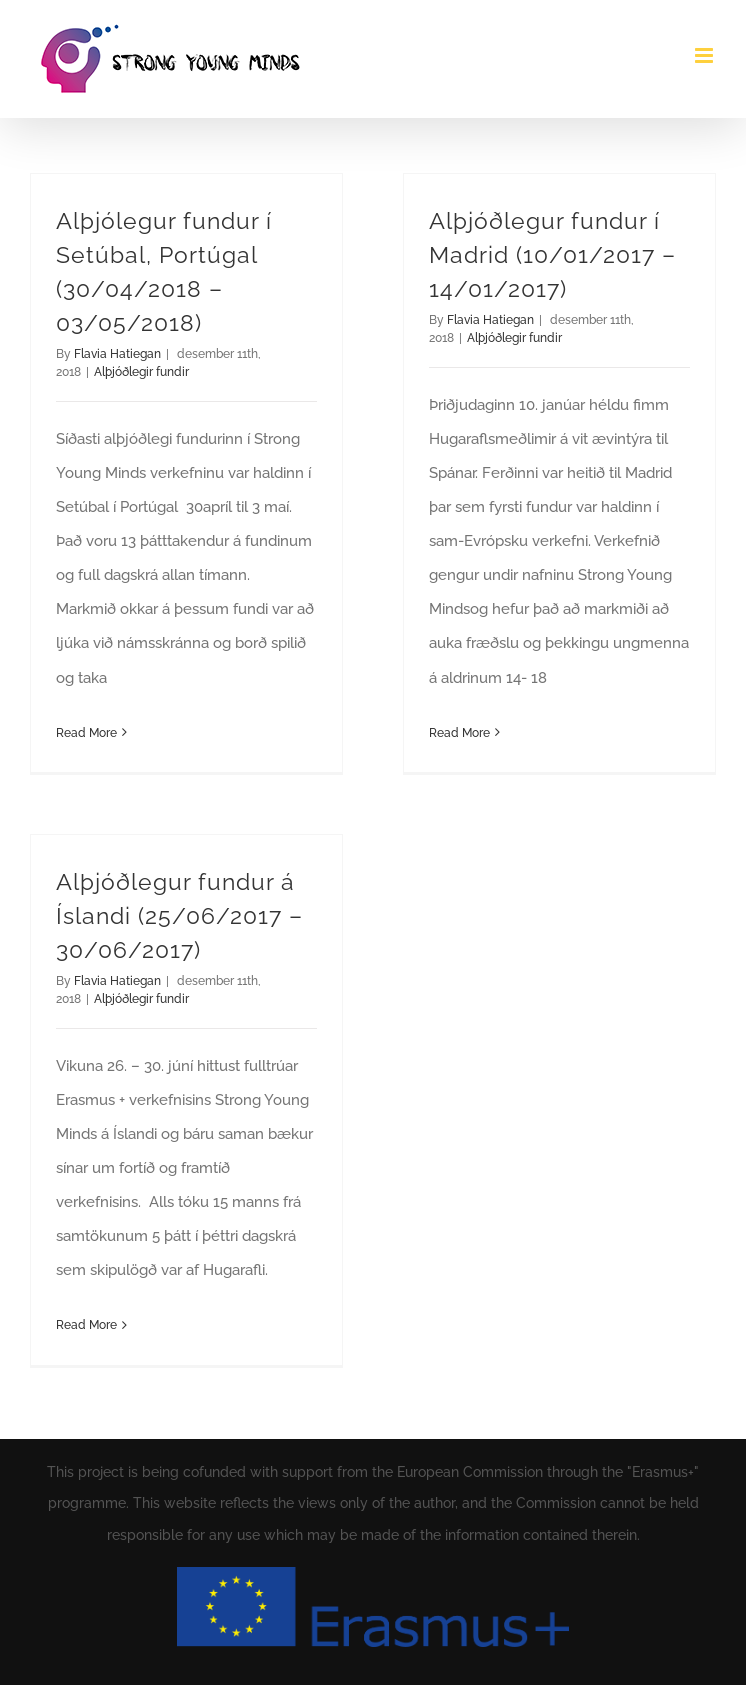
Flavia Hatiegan (117, 354)
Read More (86, 733)
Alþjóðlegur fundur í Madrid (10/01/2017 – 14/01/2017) (552, 255)
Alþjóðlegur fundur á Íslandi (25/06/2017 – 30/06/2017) (179, 916)
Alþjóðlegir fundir (141, 372)
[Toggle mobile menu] (705, 55)
